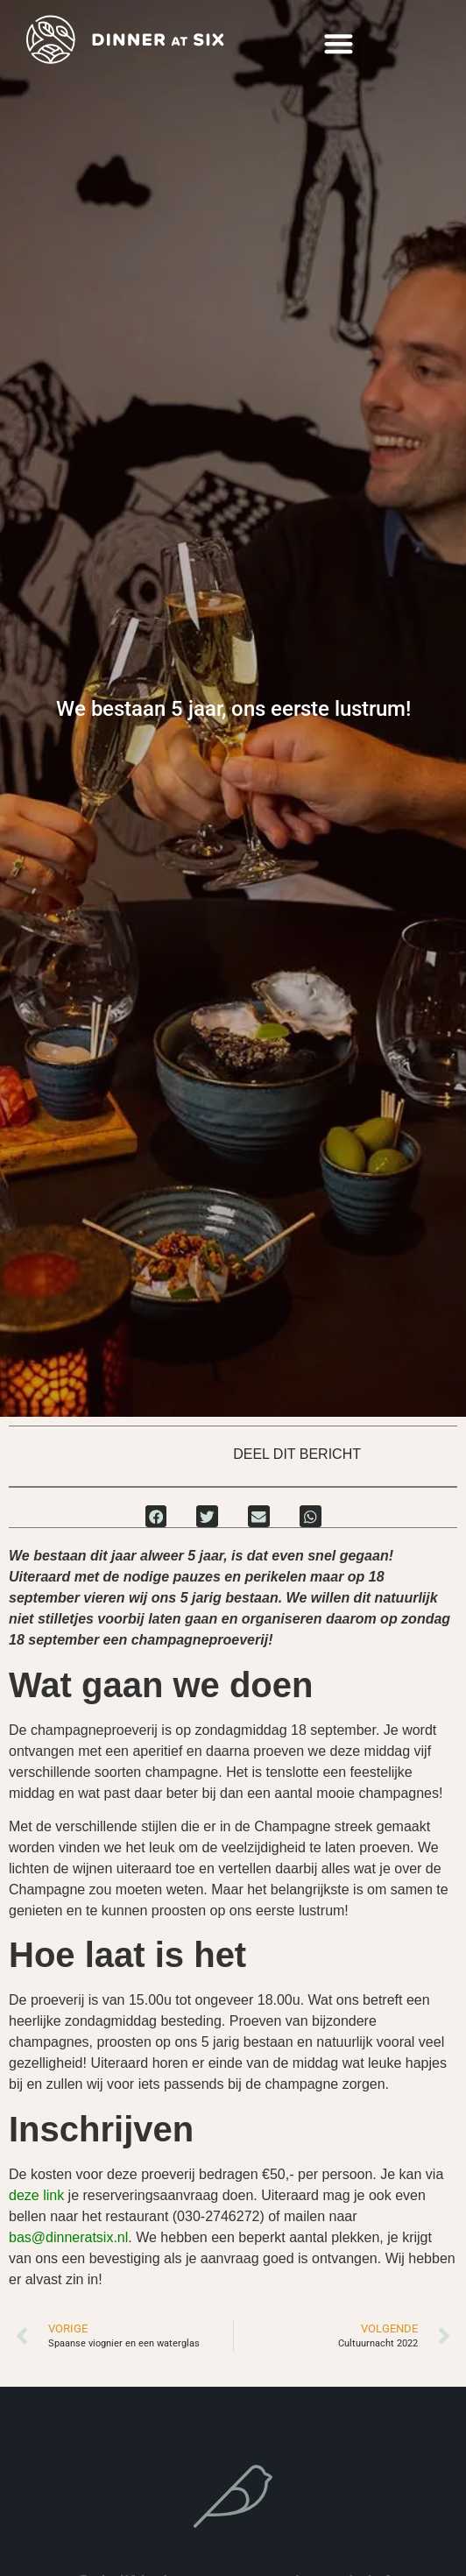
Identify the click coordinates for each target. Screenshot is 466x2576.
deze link (36, 2195)
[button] (339, 44)
